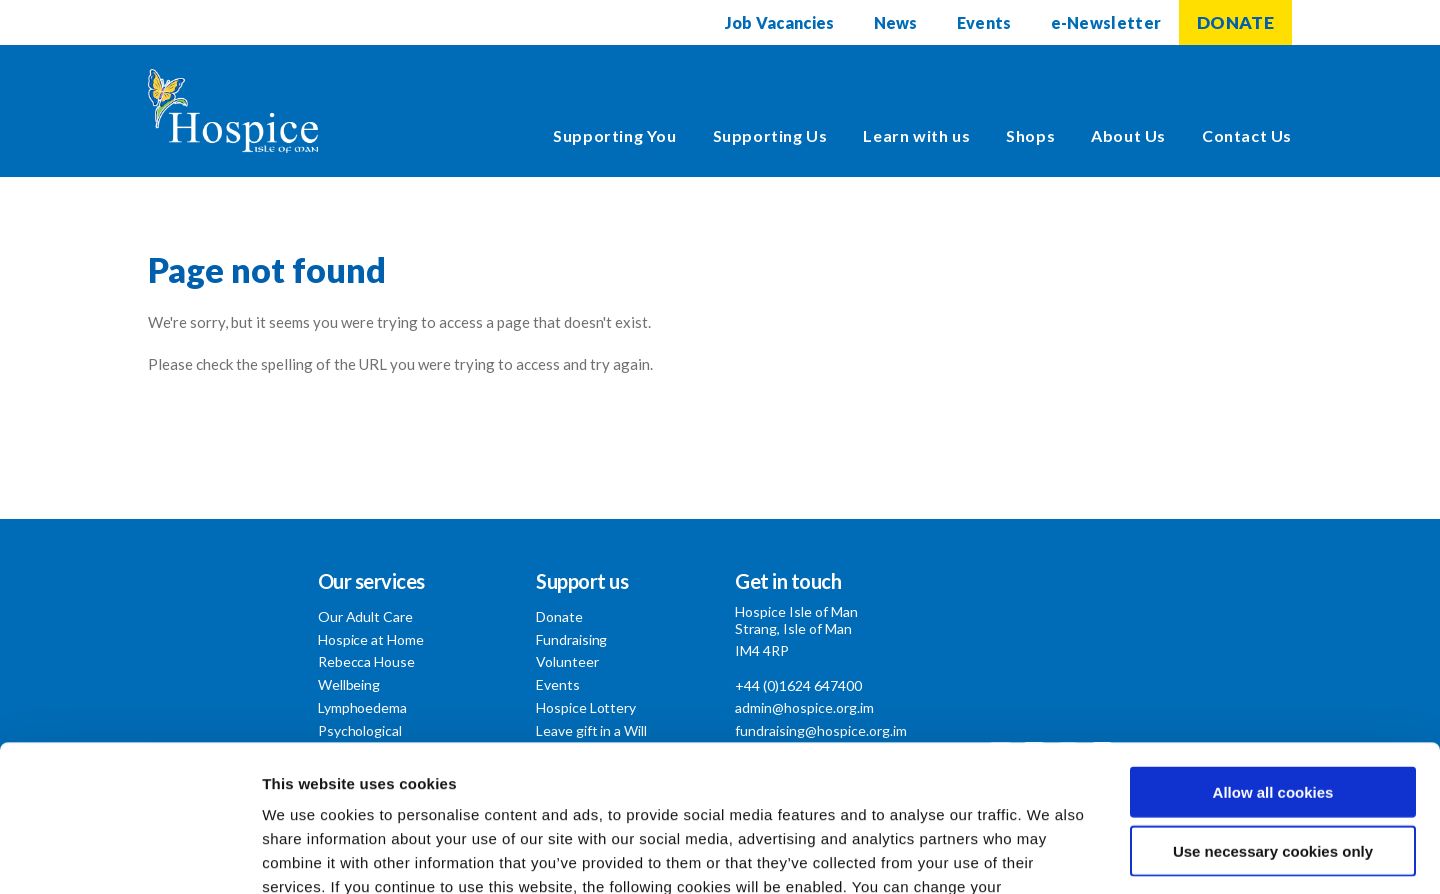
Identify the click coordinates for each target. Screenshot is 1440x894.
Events (984, 22)
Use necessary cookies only (1273, 713)
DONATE (1235, 22)
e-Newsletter (1106, 22)
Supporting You (614, 135)
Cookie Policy (796, 773)
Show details (1049, 854)
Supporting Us (770, 135)
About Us (1128, 135)
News (896, 22)
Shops (1030, 135)
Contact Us (1247, 135)
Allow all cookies (1273, 654)
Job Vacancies (780, 22)
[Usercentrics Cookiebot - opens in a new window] (129, 855)
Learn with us (916, 135)
